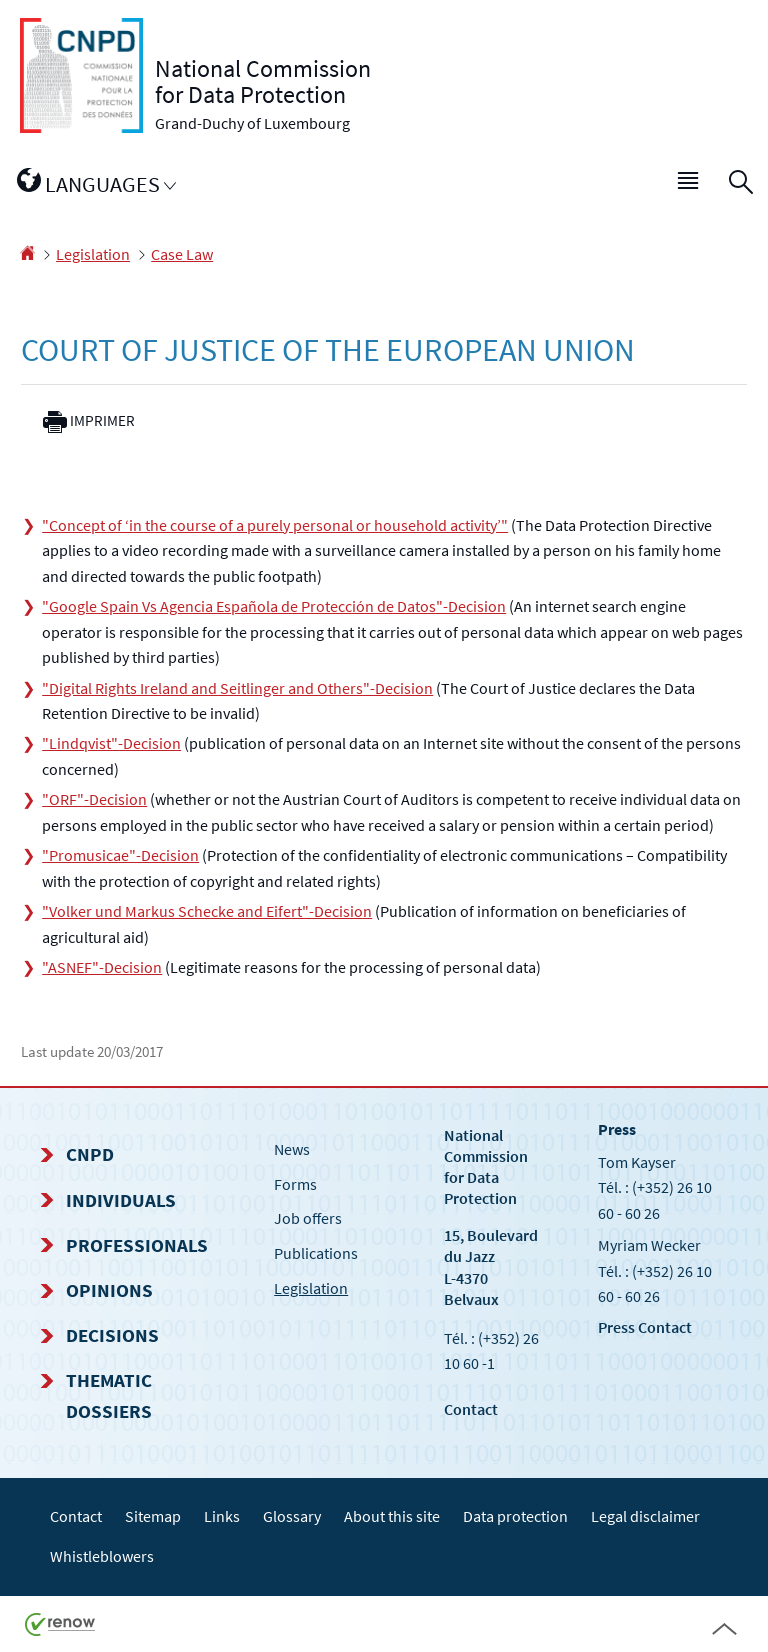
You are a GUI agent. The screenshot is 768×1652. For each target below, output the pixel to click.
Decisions (112, 1335)
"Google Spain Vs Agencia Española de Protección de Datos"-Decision (274, 606)
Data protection (515, 1516)
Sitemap (153, 1516)
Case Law (182, 254)
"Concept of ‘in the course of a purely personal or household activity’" (275, 525)
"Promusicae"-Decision (120, 855)
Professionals (137, 1245)
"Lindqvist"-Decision (111, 743)
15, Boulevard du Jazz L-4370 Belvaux (491, 1266)
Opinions (109, 1290)
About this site (392, 1516)
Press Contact (645, 1327)
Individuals (121, 1200)
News (292, 1149)
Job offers (308, 1218)
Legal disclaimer (645, 1516)
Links (222, 1516)
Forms (295, 1184)
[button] (689, 185)
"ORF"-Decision (94, 799)
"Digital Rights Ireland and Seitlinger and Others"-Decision (237, 688)
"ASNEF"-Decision (102, 967)
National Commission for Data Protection (486, 1166)
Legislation (93, 254)
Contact (471, 1409)
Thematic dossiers (109, 1395)
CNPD (90, 1154)
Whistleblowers (102, 1556)
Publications (316, 1253)
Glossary (292, 1516)
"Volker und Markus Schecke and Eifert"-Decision (207, 911)
